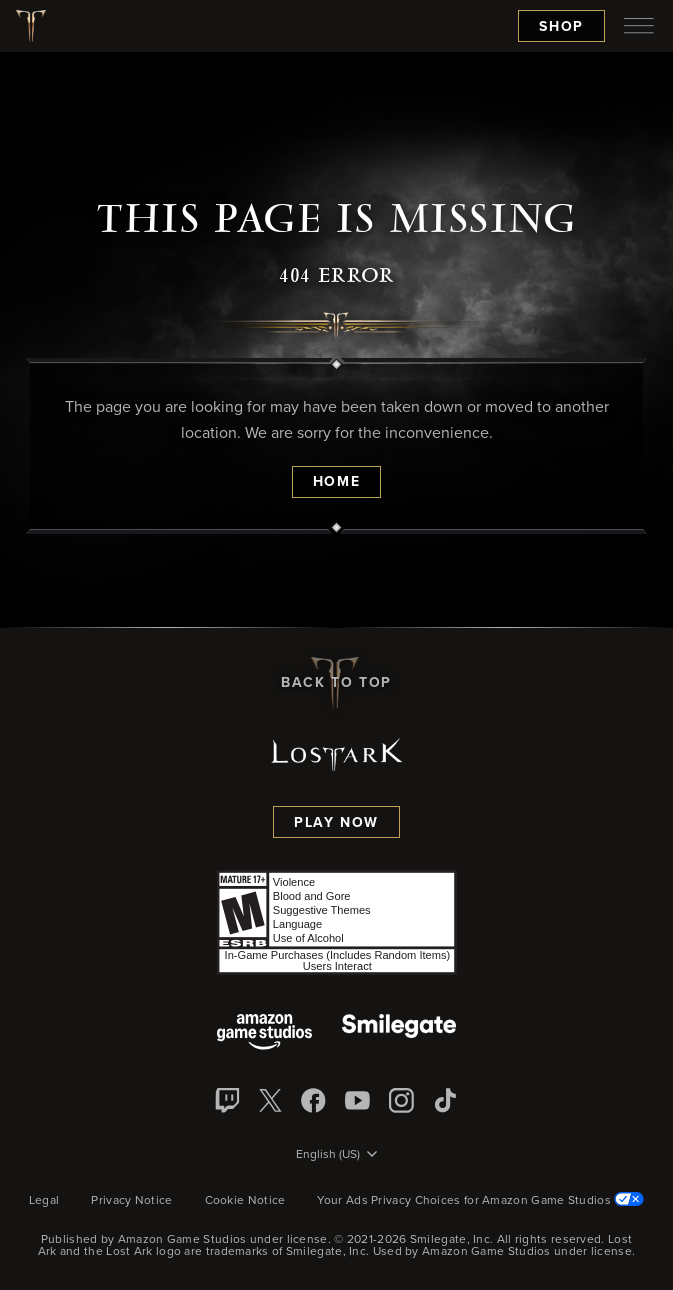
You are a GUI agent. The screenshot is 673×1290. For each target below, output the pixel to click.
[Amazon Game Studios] (264, 1033)
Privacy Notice (131, 1201)
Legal (44, 1201)
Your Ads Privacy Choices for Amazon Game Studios (480, 1201)
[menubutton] (639, 26)
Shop (561, 27)
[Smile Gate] (399, 1033)
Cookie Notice (245, 1201)
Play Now (336, 823)
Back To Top (336, 683)
